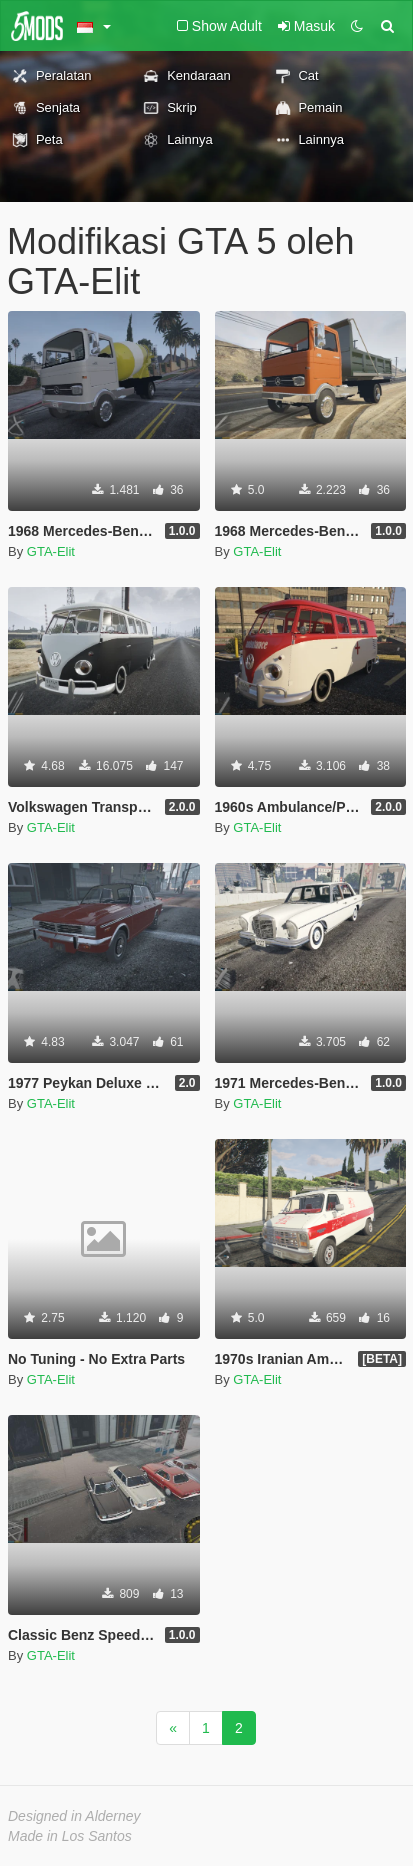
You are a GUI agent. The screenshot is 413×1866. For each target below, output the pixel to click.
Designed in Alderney (74, 1816)
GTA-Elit (51, 551)
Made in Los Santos (70, 1836)
